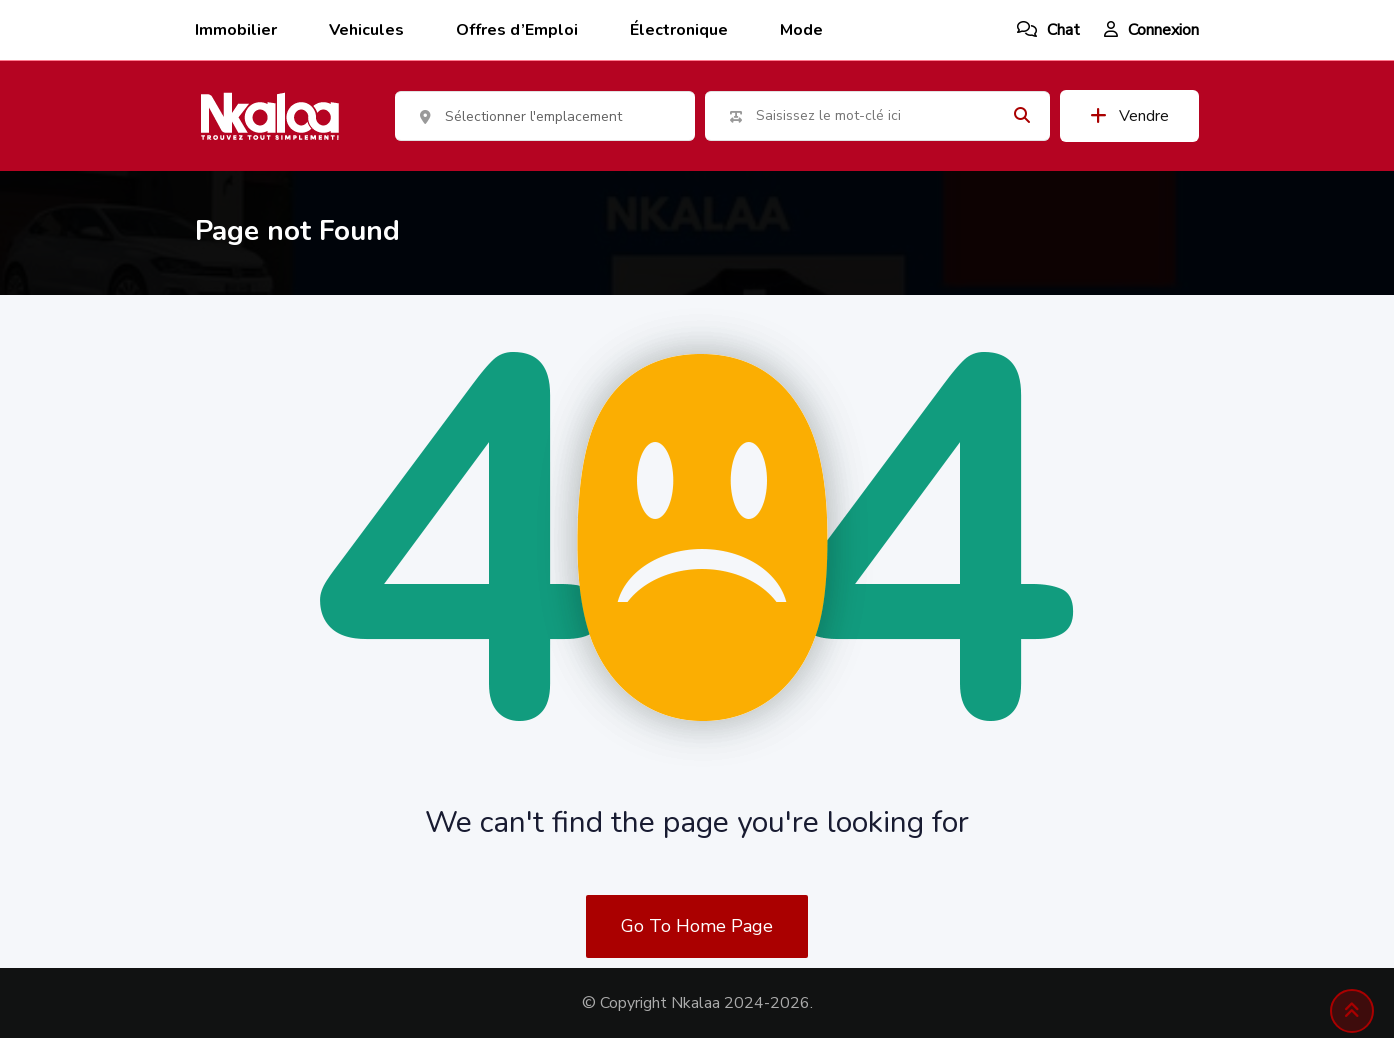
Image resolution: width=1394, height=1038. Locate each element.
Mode (801, 30)
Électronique (679, 30)
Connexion (1151, 29)
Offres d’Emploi (517, 30)
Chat (1048, 29)
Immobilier (236, 30)
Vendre (1129, 116)
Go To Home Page (697, 926)
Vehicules (366, 30)
